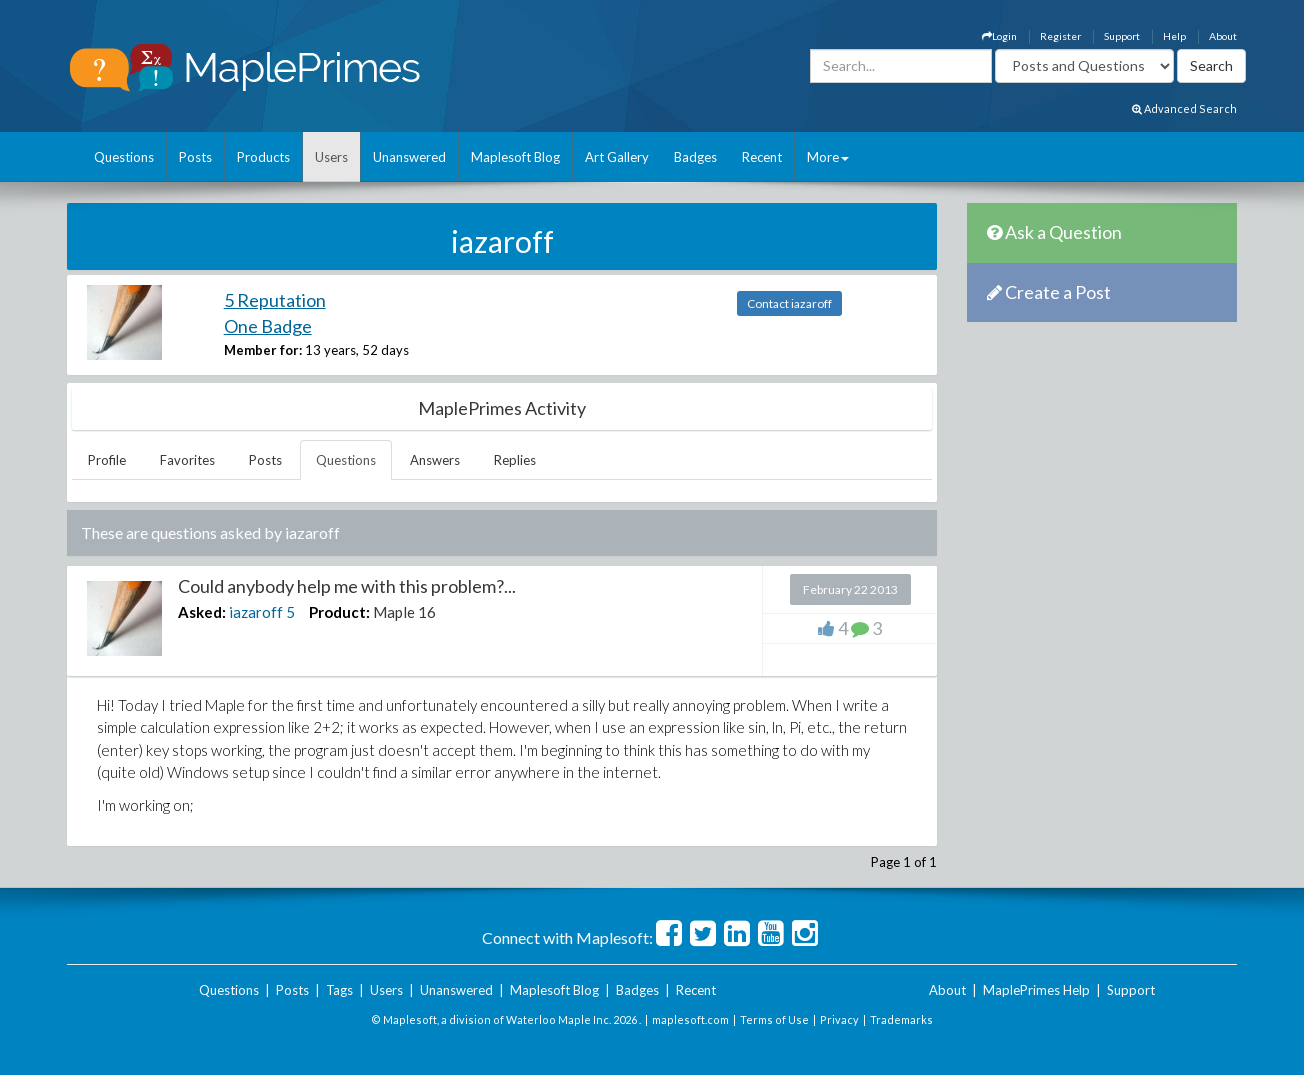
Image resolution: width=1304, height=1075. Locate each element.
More (828, 157)
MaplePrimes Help (1036, 990)
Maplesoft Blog (515, 157)
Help (1174, 36)
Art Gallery (617, 157)
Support (1122, 36)
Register (1060, 36)
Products (263, 157)
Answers (435, 460)
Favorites (187, 460)
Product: (339, 612)
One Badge (268, 326)
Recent (762, 157)
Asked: (202, 612)
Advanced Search (1184, 108)
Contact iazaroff (789, 303)
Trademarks (901, 1019)
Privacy (839, 1019)
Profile (107, 460)
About (1223, 36)
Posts (195, 157)
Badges (695, 157)
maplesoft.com (690, 1019)
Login (999, 36)
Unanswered (409, 157)
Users (331, 157)
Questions (124, 157)
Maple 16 (404, 612)
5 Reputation (275, 300)
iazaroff (256, 612)
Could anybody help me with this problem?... (347, 586)
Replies (515, 460)
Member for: (263, 350)
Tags (339, 990)
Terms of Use (774, 1019)
